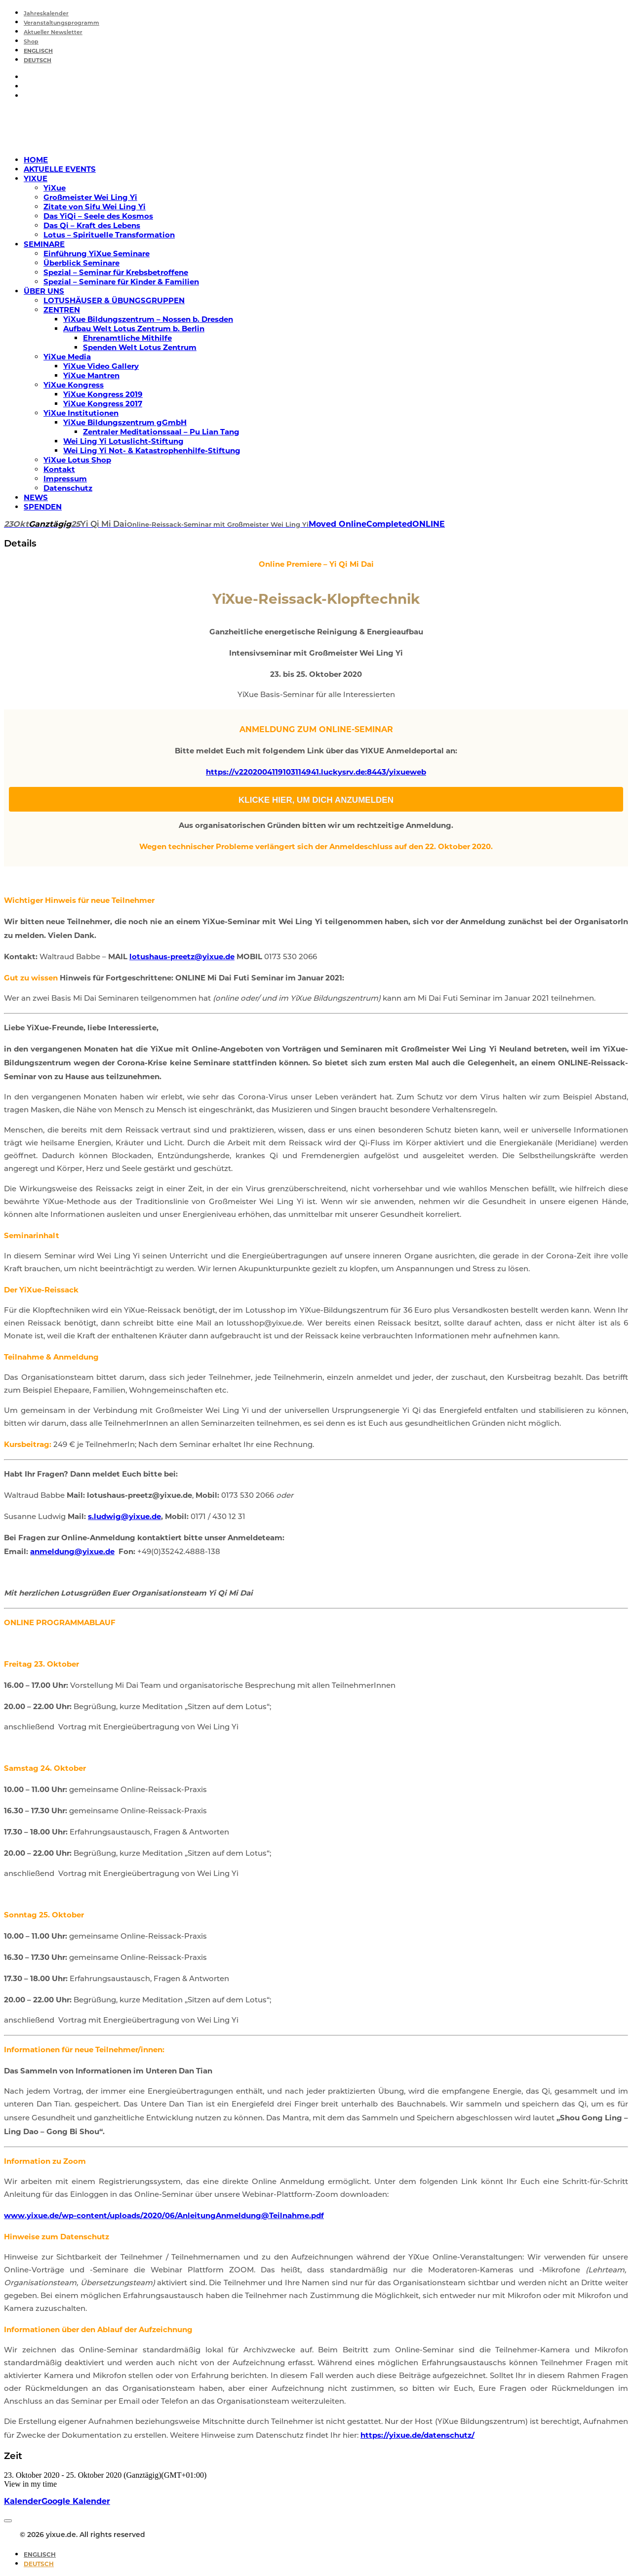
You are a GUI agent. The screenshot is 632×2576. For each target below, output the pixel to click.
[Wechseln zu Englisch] (38, 51)
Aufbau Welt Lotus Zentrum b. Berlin (133, 328)
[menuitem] (326, 12)
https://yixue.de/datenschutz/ (417, 2435)
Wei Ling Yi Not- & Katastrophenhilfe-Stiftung (151, 450)
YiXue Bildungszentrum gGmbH (125, 422)
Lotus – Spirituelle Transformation (109, 234)
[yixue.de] (316, 127)
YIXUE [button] (35, 178)
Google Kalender (75, 2501)
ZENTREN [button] (61, 309)
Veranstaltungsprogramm (61, 23)
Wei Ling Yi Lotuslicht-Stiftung (123, 441)
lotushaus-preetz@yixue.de (182, 956)
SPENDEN (43, 506)
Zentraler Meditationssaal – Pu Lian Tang (161, 431)
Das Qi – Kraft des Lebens (91, 225)
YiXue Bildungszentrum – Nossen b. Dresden (148, 319)
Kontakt (59, 469)
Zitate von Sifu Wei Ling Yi (94, 206)
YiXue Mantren (91, 375)
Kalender (22, 2501)
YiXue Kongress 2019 (103, 394)
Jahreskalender (46, 14)
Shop (31, 42)
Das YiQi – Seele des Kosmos (98, 216)
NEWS (36, 497)
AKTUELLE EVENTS (60, 169)
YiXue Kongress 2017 (102, 403)
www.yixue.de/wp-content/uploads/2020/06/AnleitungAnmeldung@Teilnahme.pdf (164, 2215)
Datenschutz (67, 488)
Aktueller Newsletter (53, 33)
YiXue (54, 188)
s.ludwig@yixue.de (124, 1516)
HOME (36, 159)
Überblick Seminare (81, 263)
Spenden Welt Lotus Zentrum (140, 347)
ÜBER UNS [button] (44, 291)
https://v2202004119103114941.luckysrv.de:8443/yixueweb (316, 772)
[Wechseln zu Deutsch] (39, 2564)
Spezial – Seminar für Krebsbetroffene (115, 272)
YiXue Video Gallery (101, 366)
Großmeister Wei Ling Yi (90, 197)
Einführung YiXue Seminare (96, 253)
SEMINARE (44, 244)
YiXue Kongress (73, 385)
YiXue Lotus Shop (77, 460)
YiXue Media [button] (67, 356)
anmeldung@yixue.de (72, 1551)
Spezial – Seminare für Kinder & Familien (121, 281)
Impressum (65, 478)
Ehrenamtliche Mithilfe (127, 338)
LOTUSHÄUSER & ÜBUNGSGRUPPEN (114, 300)
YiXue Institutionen (80, 413)
